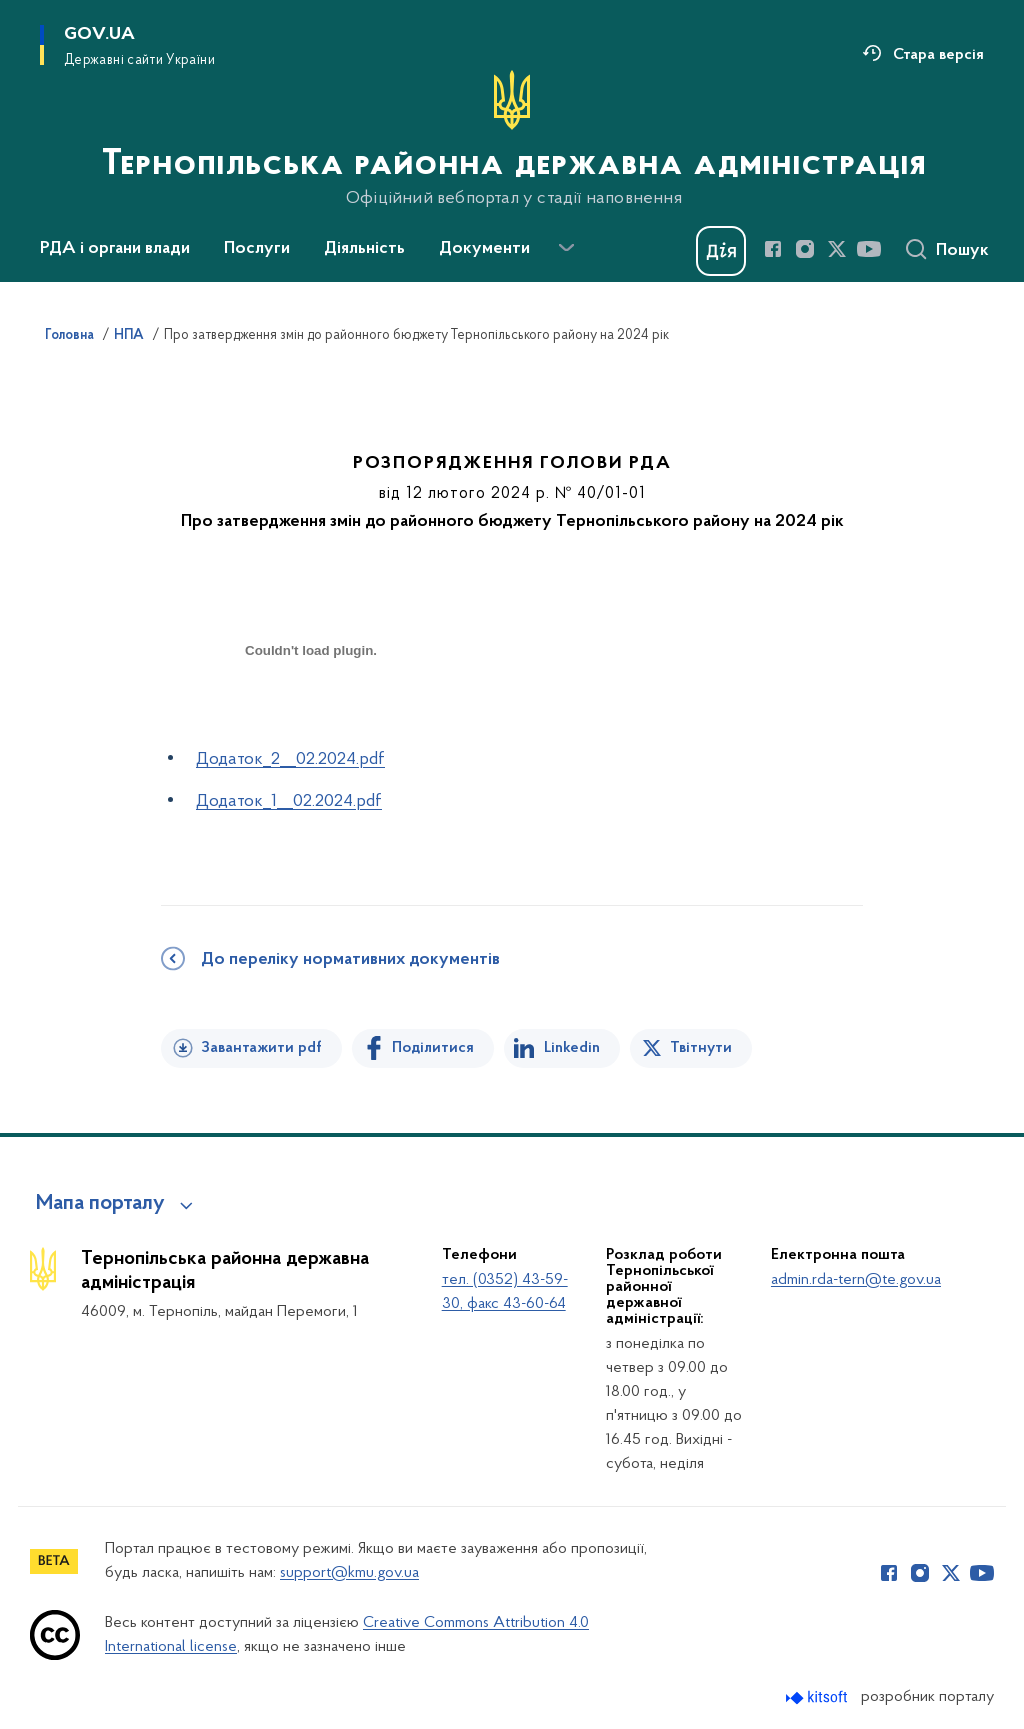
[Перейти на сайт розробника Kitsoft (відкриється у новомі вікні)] (818, 1697)
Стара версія (938, 55)
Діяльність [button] (364, 249)
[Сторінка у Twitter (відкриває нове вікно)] (837, 249)
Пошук (962, 251)
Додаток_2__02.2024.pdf (290, 759)
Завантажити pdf (261, 1048)
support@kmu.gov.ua (349, 1573)
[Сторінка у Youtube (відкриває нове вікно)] (869, 249)
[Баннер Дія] (721, 251)
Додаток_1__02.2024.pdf (289, 801)
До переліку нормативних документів (350, 960)
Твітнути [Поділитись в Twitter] (701, 1048)
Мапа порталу (100, 1204)
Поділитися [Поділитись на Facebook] (433, 1048)
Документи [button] (484, 249)
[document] (311, 721)
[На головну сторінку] (512, 139)
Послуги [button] (257, 249)
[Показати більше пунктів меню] (566, 248)
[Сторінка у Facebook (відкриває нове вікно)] (773, 249)
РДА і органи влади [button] (115, 249)
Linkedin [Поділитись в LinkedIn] (572, 1048)
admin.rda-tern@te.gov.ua (856, 1280)
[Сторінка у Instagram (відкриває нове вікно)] (805, 249)
